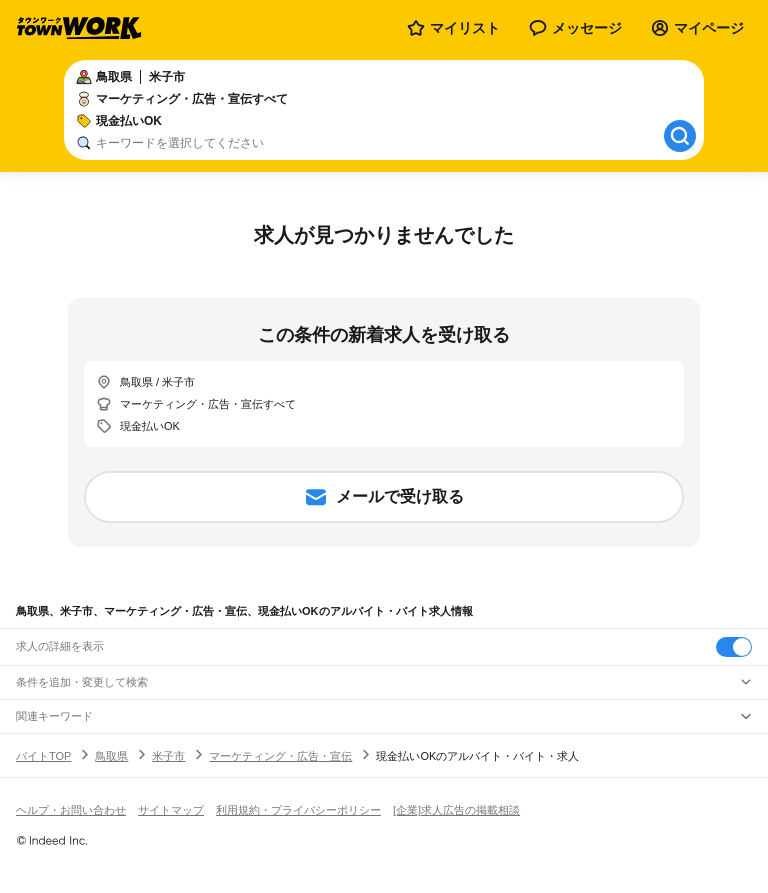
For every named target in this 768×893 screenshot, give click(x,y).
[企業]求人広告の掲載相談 (456, 810)
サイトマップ (171, 810)
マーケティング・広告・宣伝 (280, 756)
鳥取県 (111, 756)
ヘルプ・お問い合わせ (71, 810)
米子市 (168, 756)
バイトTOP (43, 756)
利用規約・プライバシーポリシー (298, 810)
